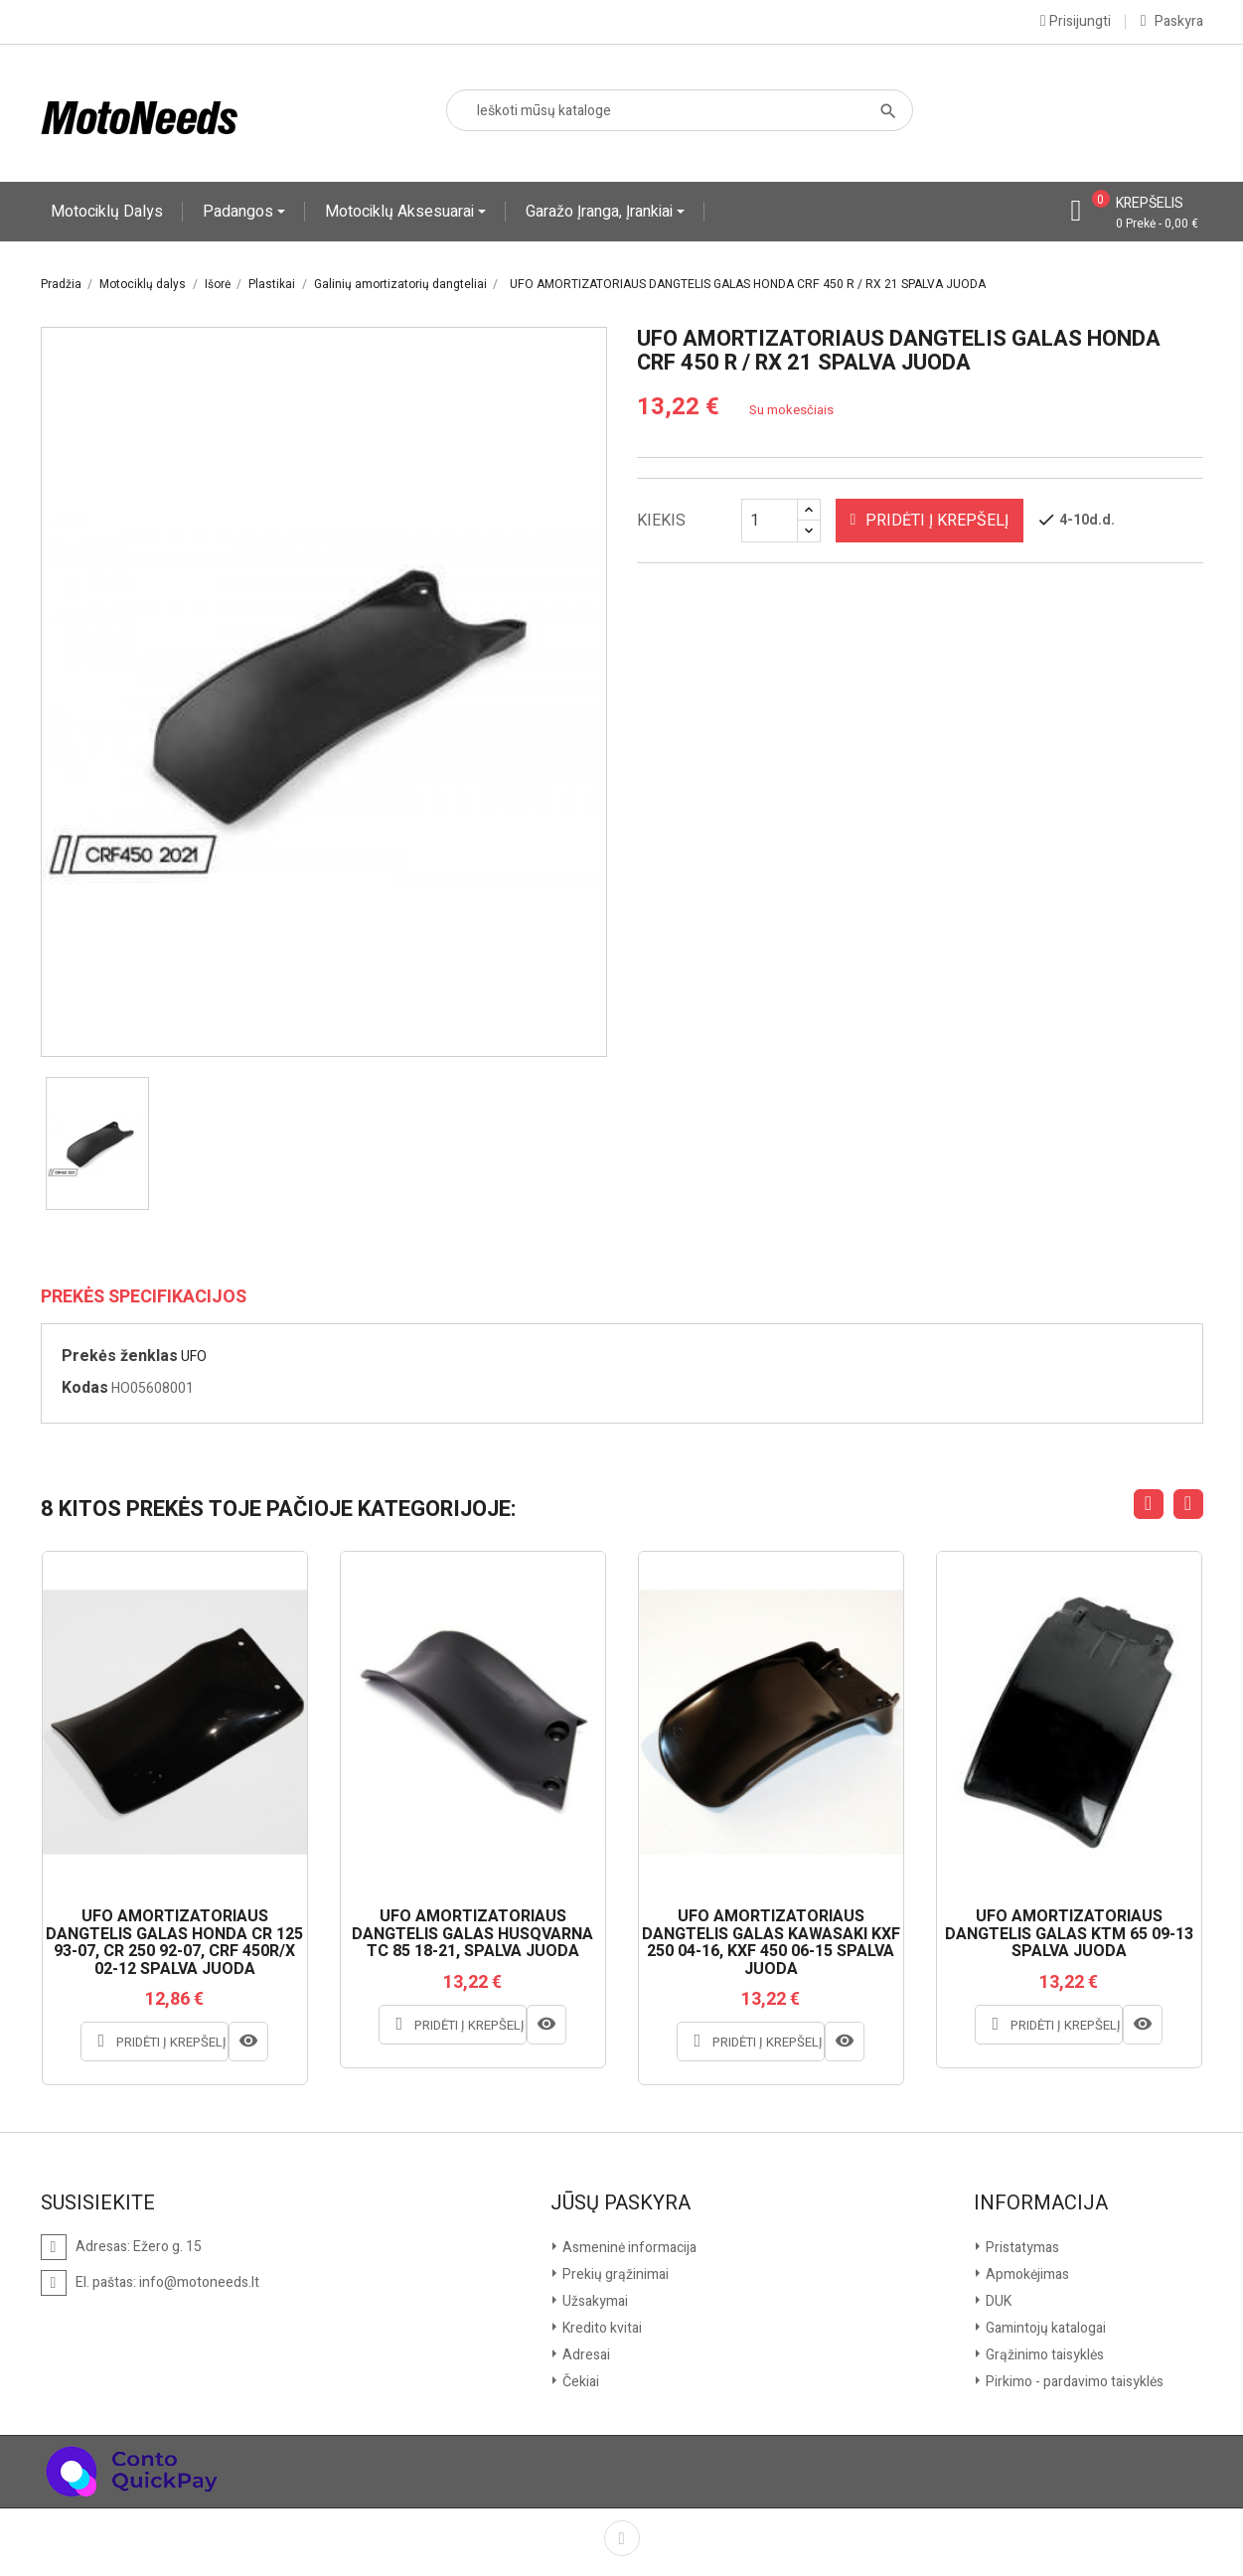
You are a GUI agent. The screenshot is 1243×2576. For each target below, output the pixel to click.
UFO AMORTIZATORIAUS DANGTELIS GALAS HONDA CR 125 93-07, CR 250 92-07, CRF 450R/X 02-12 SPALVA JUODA (174, 1943)
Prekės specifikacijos (143, 1297)
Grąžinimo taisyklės (1043, 2355)
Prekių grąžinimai (614, 2274)
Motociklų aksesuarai (401, 212)
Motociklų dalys (107, 212)
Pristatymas (1021, 2247)
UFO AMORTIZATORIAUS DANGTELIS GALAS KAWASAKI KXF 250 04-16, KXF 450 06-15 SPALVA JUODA (771, 1943)
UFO (194, 1356)
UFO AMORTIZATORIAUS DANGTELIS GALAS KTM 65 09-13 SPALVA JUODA (1069, 1934)
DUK (997, 2301)
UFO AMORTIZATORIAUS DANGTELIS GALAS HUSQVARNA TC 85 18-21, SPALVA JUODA (472, 1934)
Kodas (85, 1388)
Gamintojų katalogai (1044, 2328)
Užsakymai (593, 2301)
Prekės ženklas (120, 1356)
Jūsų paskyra (620, 2203)
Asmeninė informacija (628, 2247)
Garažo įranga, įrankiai (601, 212)
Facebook (622, 2538)
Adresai (584, 2355)
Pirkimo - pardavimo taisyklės (1073, 2381)
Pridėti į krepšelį (930, 520)
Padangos (240, 212)
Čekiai (579, 2381)
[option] (97, 1143)
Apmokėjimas (1026, 2274)
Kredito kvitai (600, 2328)
